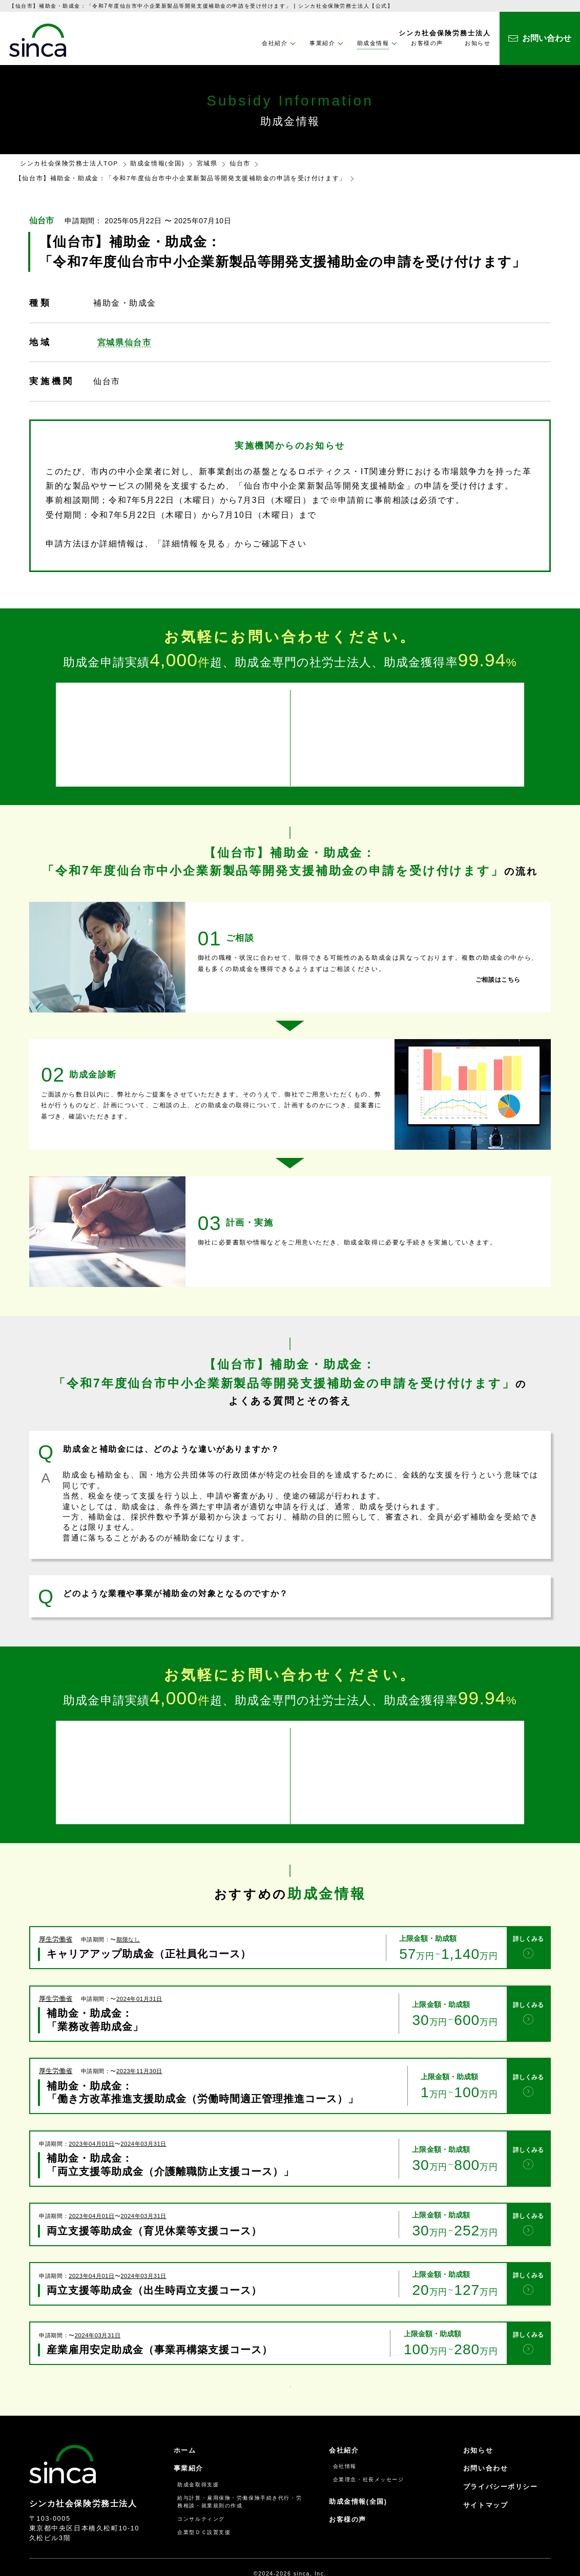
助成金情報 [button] (373, 43)
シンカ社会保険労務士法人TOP (69, 163)
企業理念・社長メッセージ (368, 2451)
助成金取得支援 (198, 2456)
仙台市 (240, 163)
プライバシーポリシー (500, 2458)
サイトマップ (485, 2477)
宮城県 (207, 163)
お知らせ (477, 43)
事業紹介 (188, 2440)
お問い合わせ (485, 2440)
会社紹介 (344, 2421)
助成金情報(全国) (157, 163)
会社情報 (345, 2438)
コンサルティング (201, 2491)
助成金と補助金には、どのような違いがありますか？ (171, 1439)
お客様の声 (427, 43)
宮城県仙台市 (124, 342)
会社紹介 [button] (274, 43)
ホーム (185, 2421)
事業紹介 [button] (322, 43)
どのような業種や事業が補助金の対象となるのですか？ (175, 1584)
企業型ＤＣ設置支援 (204, 2503)
